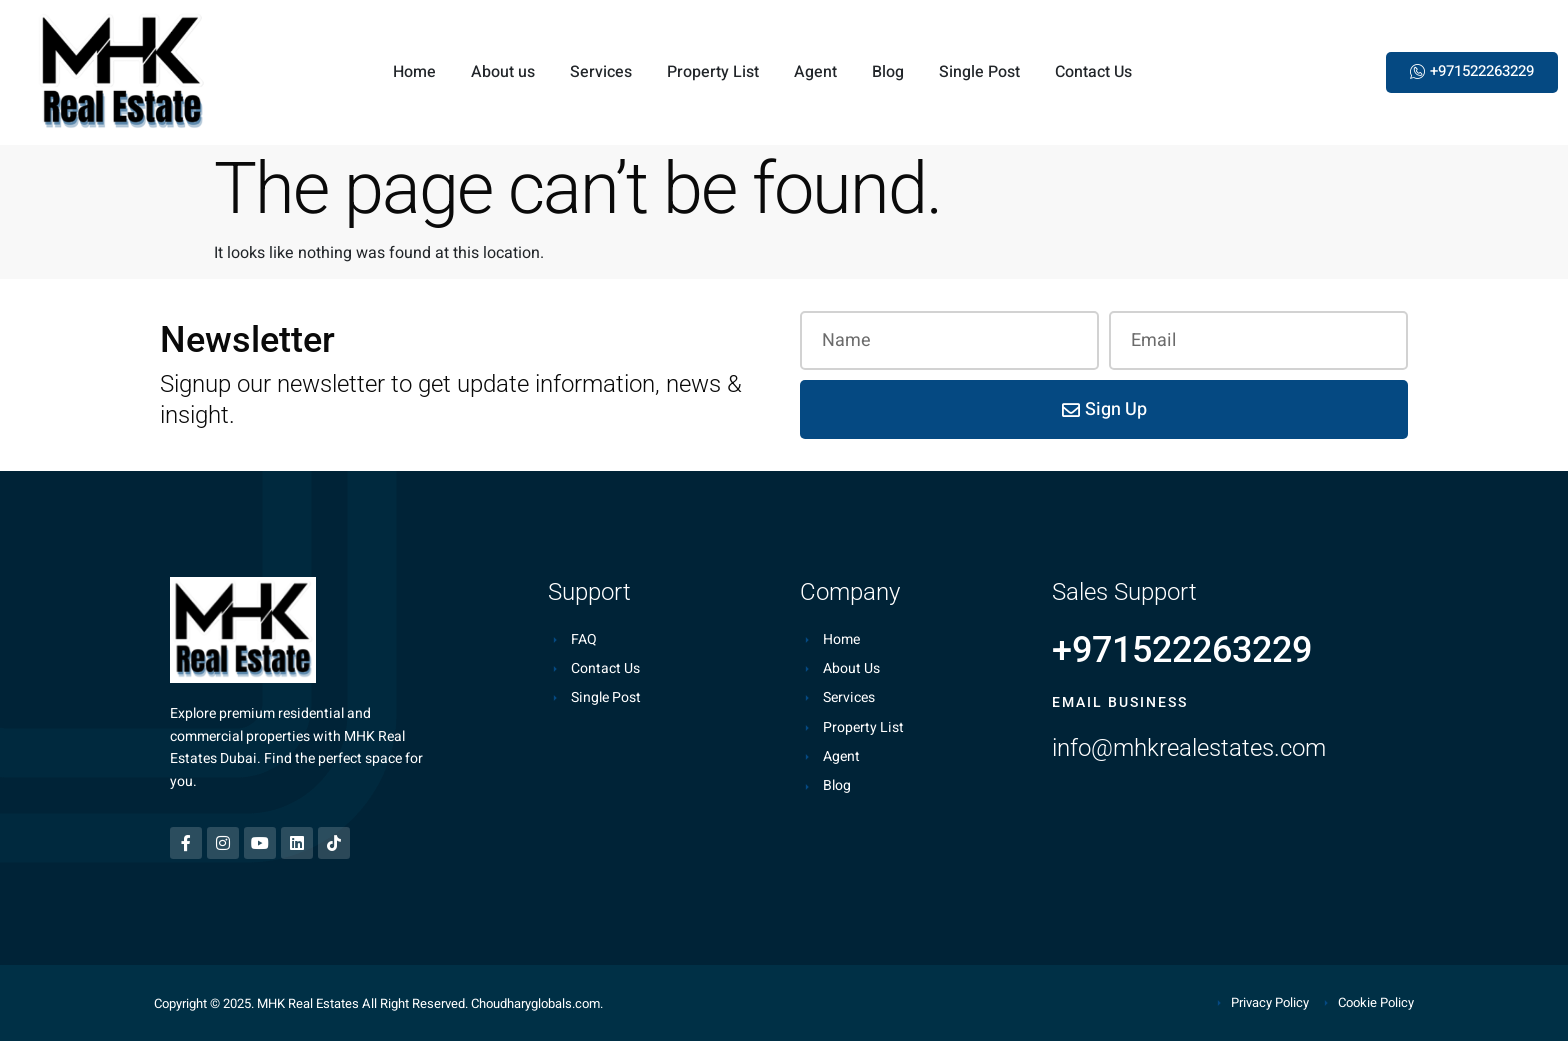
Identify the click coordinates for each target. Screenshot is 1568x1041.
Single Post (979, 72)
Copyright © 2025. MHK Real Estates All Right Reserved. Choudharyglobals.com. (378, 1003)
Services (601, 72)
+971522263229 (1182, 650)
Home (414, 72)
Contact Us (1093, 72)
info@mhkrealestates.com (1189, 748)
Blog (888, 72)
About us (503, 72)
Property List (713, 72)
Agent (815, 72)
